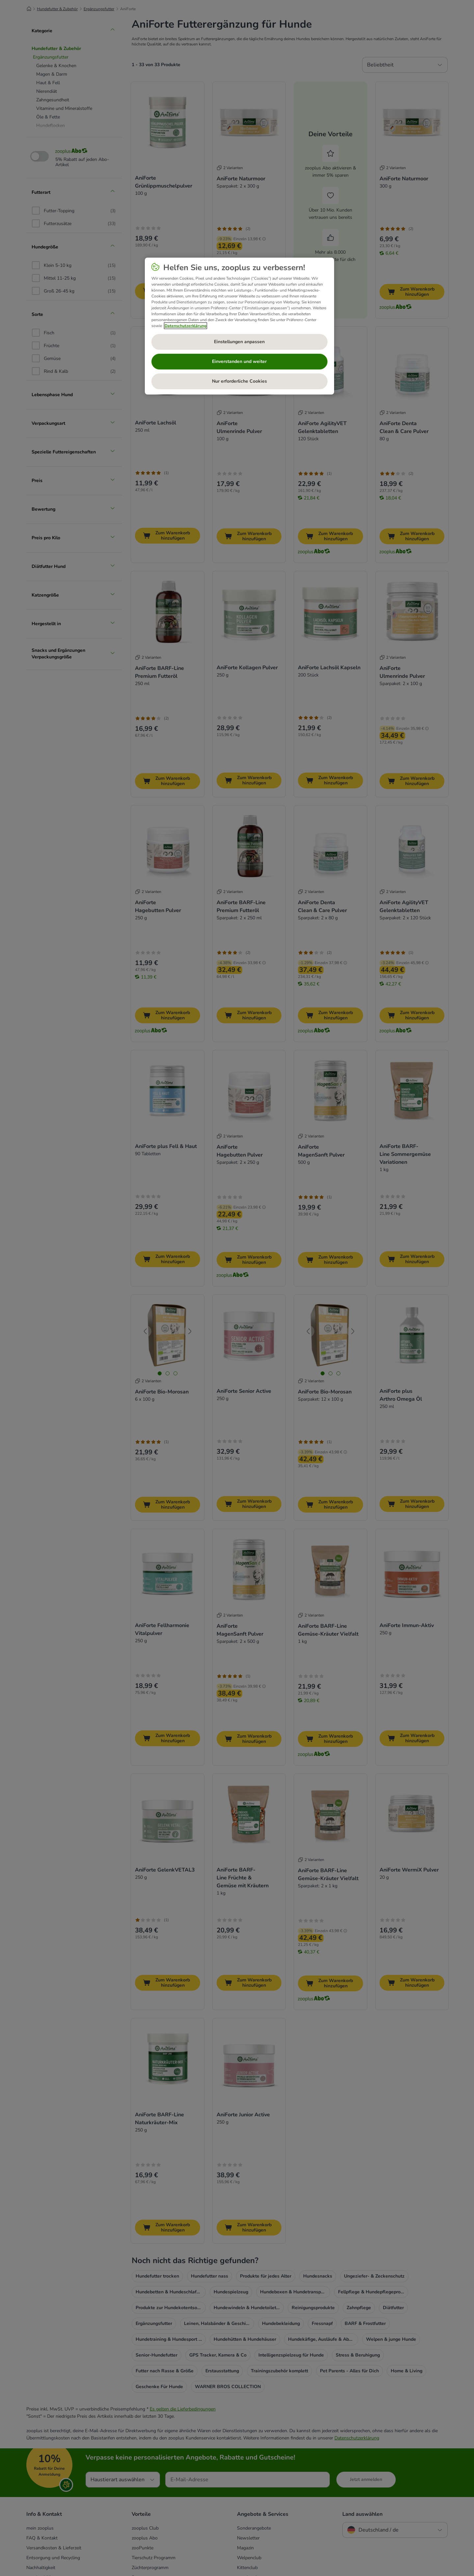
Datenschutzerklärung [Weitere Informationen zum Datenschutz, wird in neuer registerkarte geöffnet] (185, 325)
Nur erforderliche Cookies (239, 381)
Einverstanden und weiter (239, 361)
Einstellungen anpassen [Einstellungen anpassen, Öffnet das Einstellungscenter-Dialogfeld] (239, 342)
